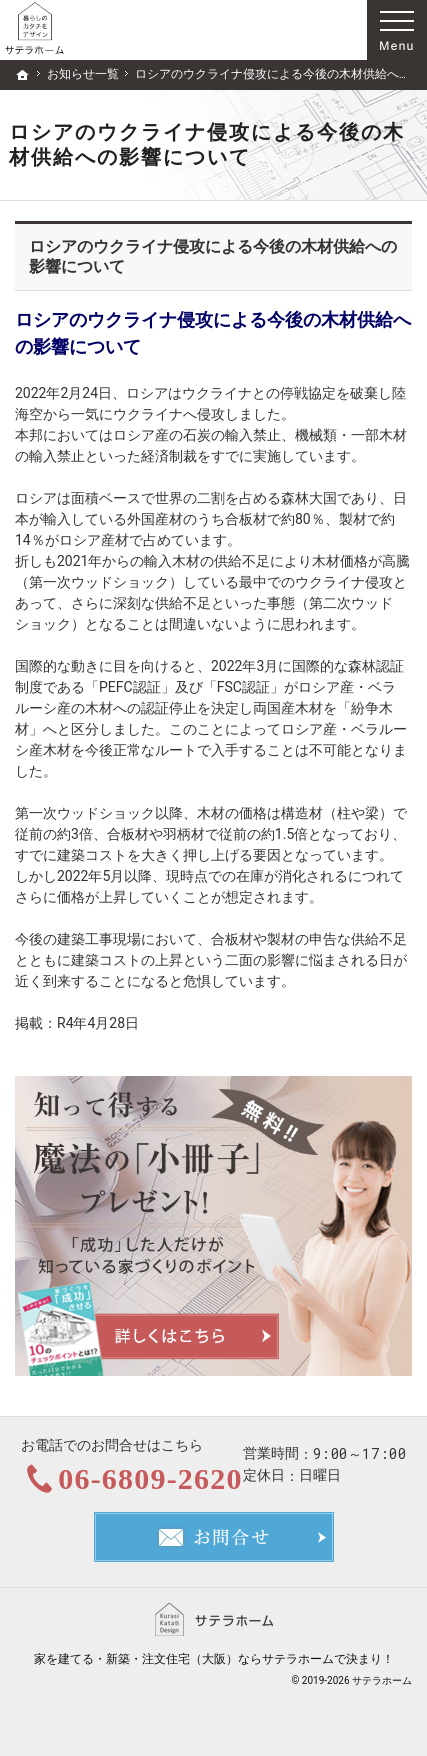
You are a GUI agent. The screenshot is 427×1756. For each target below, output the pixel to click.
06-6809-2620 (150, 1478)
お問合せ (214, 1537)
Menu (397, 30)
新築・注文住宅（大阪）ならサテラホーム (220, 1658)
